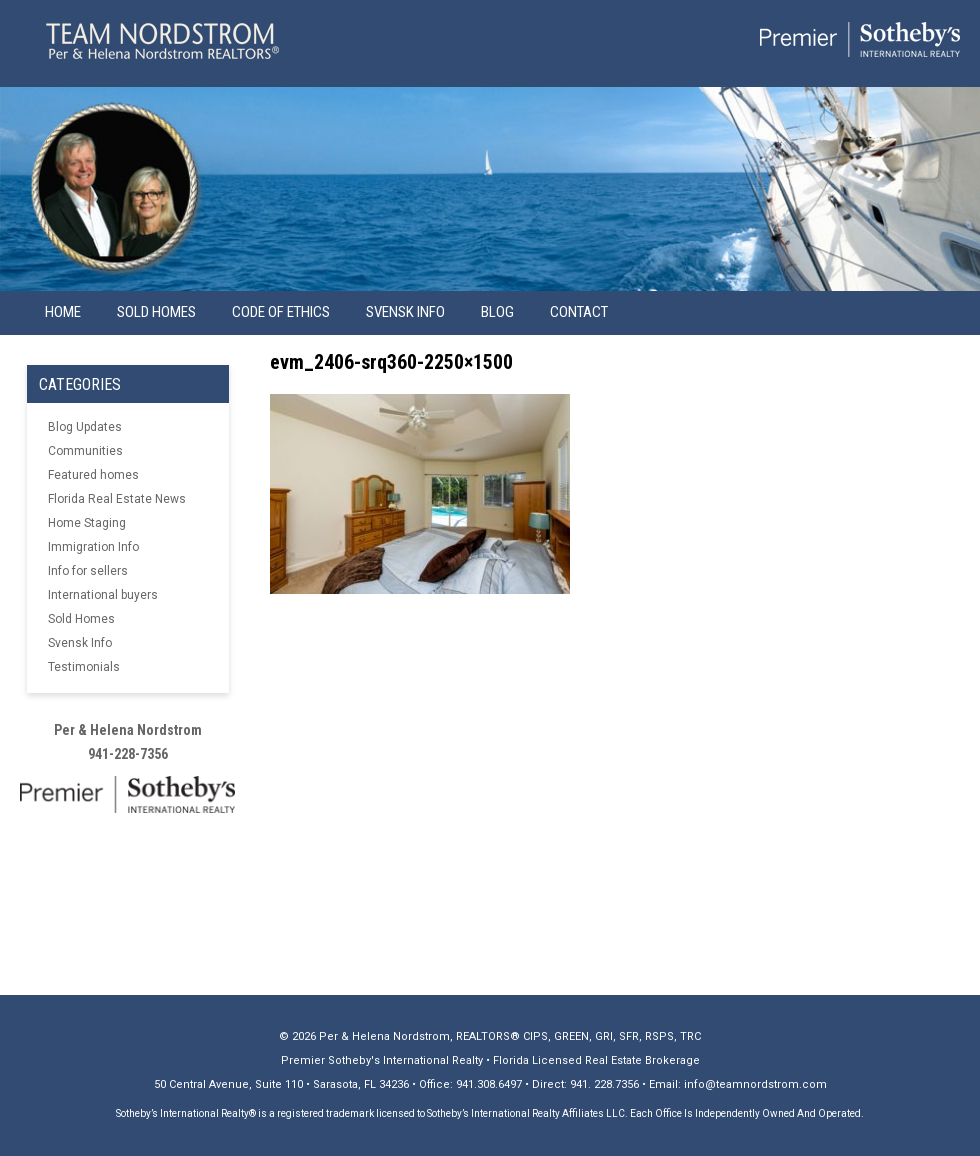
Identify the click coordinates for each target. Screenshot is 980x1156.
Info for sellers (88, 571)
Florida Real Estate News (117, 499)
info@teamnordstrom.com (755, 1084)
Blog (497, 312)
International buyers (103, 595)
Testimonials (84, 667)
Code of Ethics (281, 312)
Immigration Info (93, 547)
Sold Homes (156, 312)
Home (63, 312)
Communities (85, 451)
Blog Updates (85, 427)
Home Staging (87, 523)
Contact (579, 312)
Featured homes (93, 475)
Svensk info (405, 312)
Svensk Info (80, 643)
